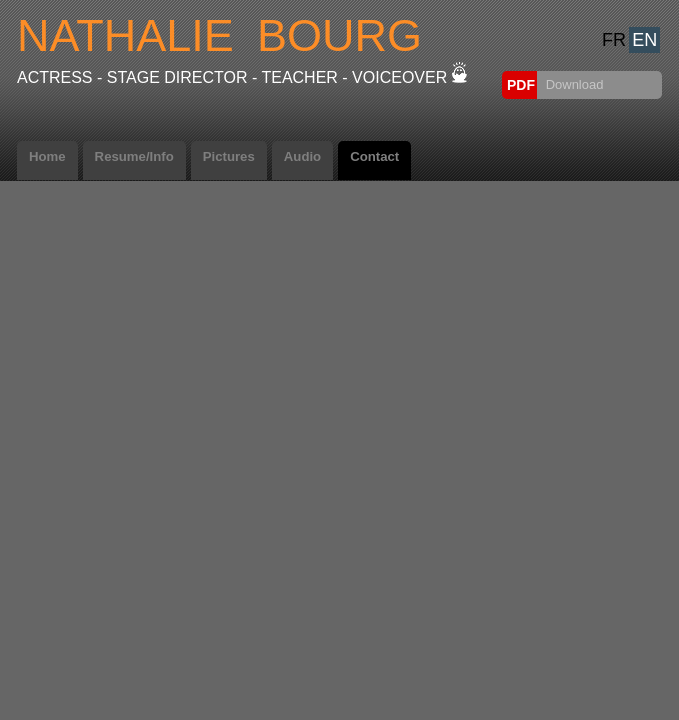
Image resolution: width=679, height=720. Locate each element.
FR (614, 40)
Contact (374, 156)
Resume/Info (134, 156)
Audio (302, 156)
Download (572, 84)
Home (47, 156)
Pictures (229, 156)
